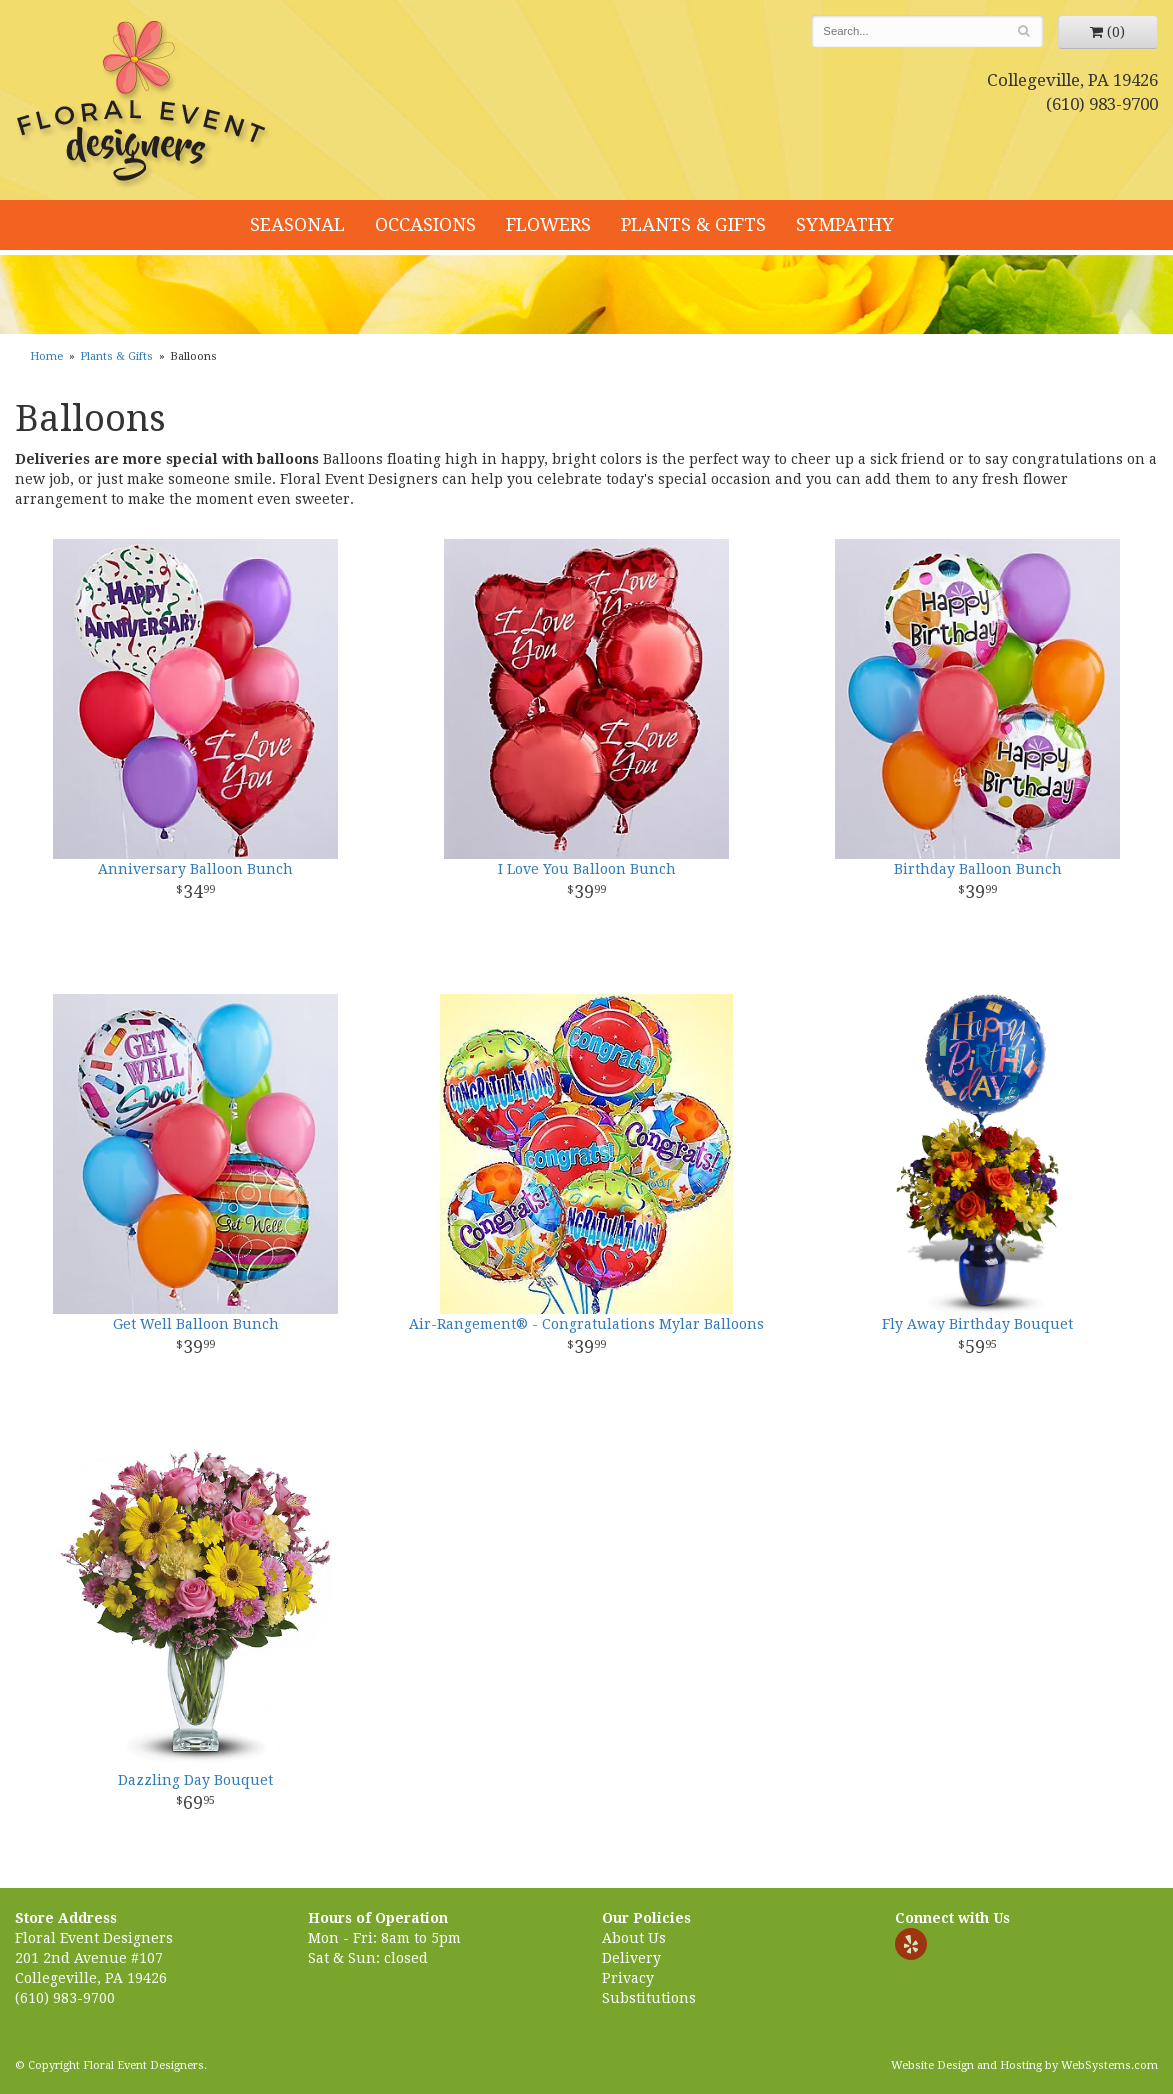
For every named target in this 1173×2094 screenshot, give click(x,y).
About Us (634, 1938)
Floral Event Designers (144, 105)
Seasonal (297, 224)
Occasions (425, 224)
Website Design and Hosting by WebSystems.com (1024, 2065)
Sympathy (845, 224)
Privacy (628, 1978)
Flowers (548, 224)
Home (46, 356)
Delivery (631, 1958)
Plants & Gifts (693, 224)
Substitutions (649, 1998)
